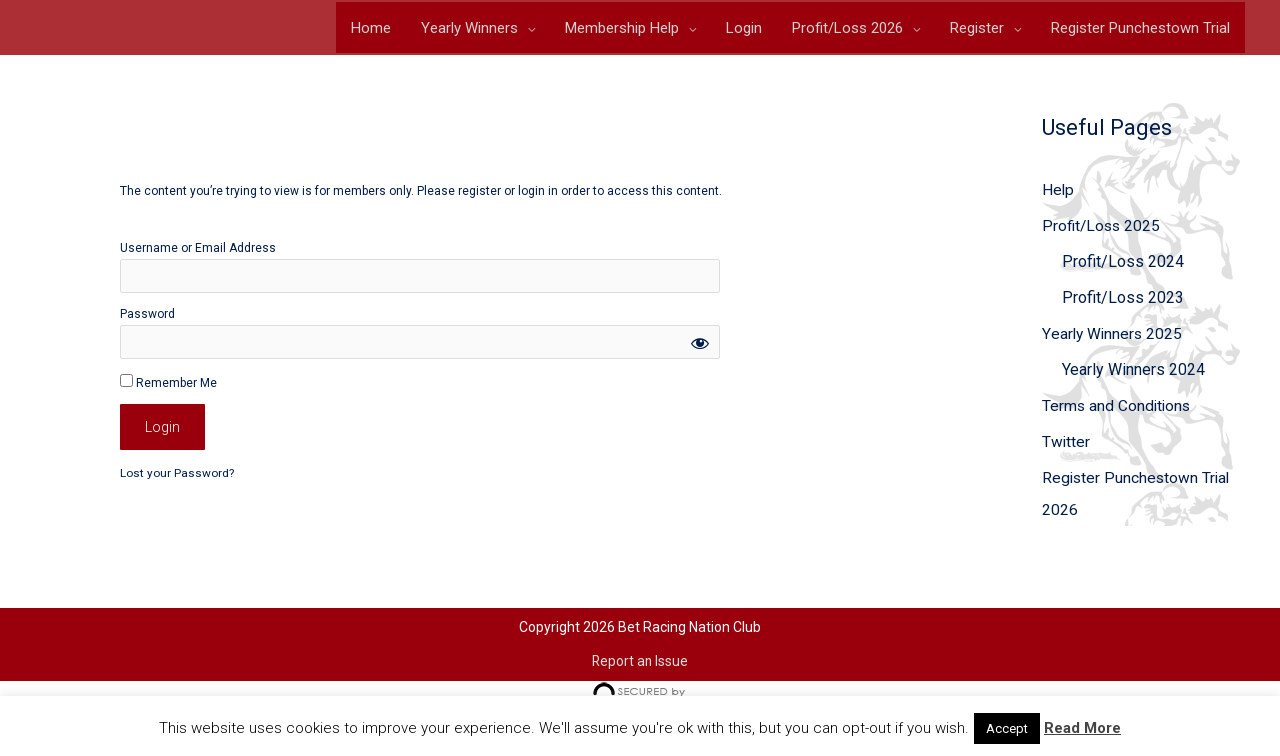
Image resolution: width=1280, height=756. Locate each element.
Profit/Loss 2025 (1103, 230)
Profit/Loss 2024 (1123, 266)
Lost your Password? (177, 478)
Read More (1082, 728)
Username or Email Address (198, 253)
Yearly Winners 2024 (1133, 374)
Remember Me (168, 386)
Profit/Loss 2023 (1123, 302)
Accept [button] (1007, 728)
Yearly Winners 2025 (1113, 338)
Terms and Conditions (1118, 410)
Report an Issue (640, 665)
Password (147, 319)
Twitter (1066, 446)
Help (1058, 194)
